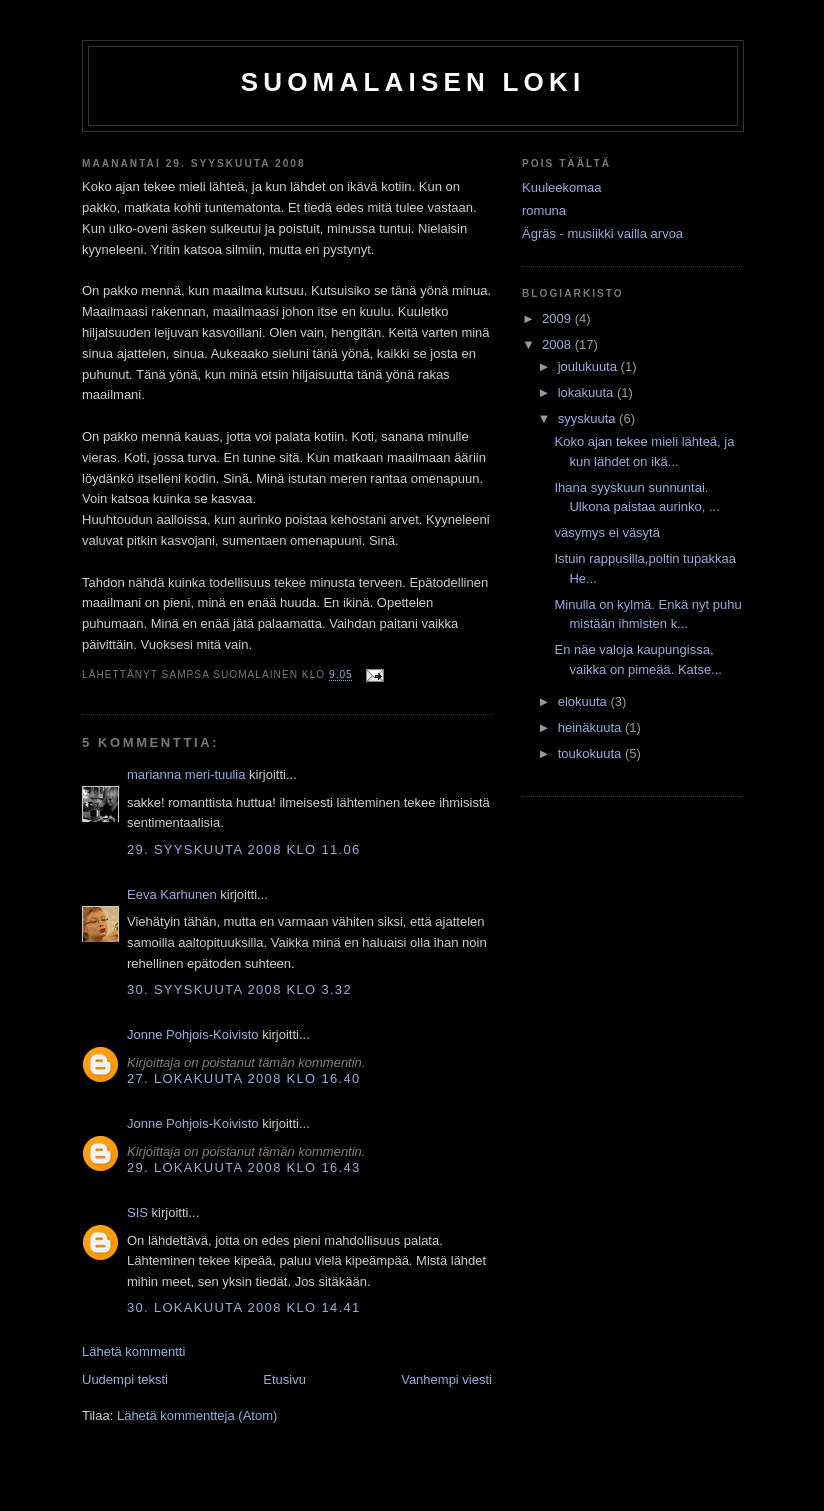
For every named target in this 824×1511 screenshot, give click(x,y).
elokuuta (584, 701)
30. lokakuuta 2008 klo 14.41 (243, 1307)
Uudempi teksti (125, 1379)
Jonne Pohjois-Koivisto (193, 1034)
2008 (558, 344)
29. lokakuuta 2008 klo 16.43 (243, 1167)
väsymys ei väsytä (606, 532)
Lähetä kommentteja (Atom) (197, 1415)
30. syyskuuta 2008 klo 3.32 (239, 989)
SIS (137, 1212)
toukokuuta (591, 753)
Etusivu (284, 1379)
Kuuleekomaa (562, 187)
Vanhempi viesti (446, 1379)
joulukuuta (589, 366)
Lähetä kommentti (133, 1351)
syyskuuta (588, 418)
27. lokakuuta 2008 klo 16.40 (243, 1078)
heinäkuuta (591, 727)
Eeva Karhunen (172, 894)
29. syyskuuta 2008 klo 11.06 (243, 849)
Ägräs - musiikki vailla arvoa (602, 233)
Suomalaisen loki (413, 82)
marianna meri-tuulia (186, 774)
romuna (544, 210)
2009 (558, 318)
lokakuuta (587, 392)
